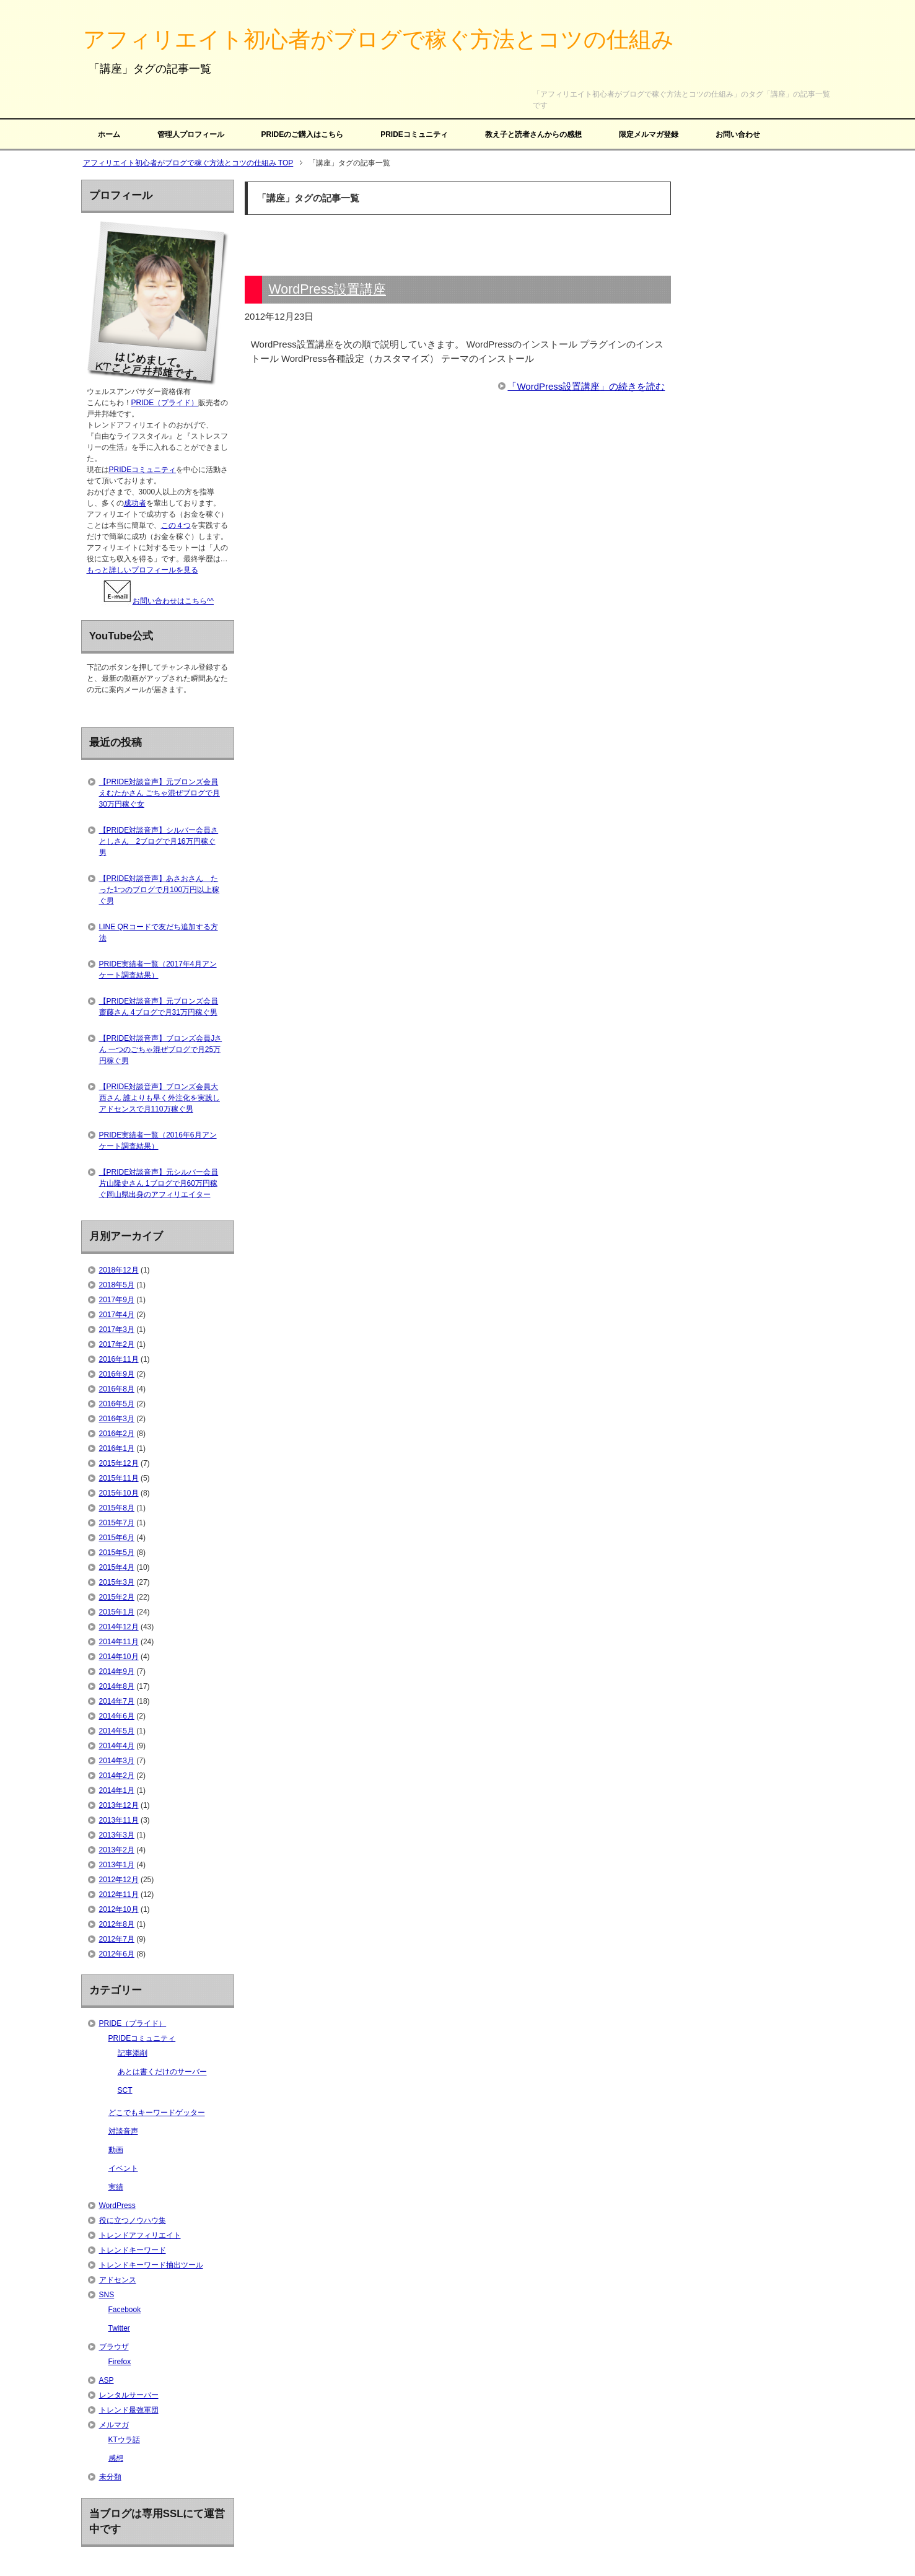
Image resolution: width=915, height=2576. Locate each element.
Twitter (119, 2328)
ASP (106, 2380)
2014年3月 (116, 1760)
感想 (115, 2458)
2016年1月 (116, 1448)
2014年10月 (119, 1656)
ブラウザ (114, 2346)
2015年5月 (116, 1552)
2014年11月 (119, 1641)
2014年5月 (116, 1731)
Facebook (124, 2309)
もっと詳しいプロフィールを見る (142, 570)
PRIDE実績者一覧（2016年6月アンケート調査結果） (158, 1140)
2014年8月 (116, 1686)
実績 (115, 2187)
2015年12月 (119, 1463)
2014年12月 (119, 1627)
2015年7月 (116, 1522)
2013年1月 (116, 1864)
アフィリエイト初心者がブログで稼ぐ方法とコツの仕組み (378, 39)
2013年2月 (116, 1850)
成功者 (135, 503)
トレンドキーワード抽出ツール (151, 2265)
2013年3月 (116, 1835)
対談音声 (123, 2131)
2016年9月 (116, 1374)
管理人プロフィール (190, 134)
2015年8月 (116, 1508)
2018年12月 (119, 1270)
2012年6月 (116, 1954)
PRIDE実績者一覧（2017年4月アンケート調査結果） (158, 969)
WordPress (117, 2205)
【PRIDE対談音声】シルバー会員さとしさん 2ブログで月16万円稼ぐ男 (159, 841)
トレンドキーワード (132, 2250)
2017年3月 (116, 1329)
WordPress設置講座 (327, 289)
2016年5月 (116, 1404)
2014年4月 (116, 1745)
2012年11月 (119, 1894)
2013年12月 (119, 1805)
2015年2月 (116, 1597)
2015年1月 (116, 1612)
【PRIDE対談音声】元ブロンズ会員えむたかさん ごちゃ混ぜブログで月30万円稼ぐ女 (159, 793)
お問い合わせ (738, 134)
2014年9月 (116, 1671)
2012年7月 (116, 1939)
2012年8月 (116, 1924)
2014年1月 (116, 1790)
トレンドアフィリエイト (140, 2235)
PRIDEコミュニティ (414, 134)
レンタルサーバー (129, 2395)
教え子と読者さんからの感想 (533, 134)
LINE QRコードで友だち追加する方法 (158, 932)
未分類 (110, 2477)
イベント (123, 2168)
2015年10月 (119, 1493)
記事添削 (132, 2053)
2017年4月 (116, 1314)
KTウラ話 (124, 2439)
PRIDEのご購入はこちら (302, 134)
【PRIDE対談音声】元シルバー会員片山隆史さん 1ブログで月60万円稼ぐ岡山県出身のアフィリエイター (159, 1183)
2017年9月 (116, 1299)
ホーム (109, 134)
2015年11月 (119, 1478)
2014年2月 (116, 1775)
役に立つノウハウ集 (132, 2220)
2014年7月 (116, 1701)
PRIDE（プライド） (165, 402)
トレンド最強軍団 (129, 2410)
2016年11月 (119, 1359)
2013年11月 (119, 1820)
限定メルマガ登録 (648, 134)
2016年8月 (116, 1389)
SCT (125, 2090)
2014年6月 (116, 1716)
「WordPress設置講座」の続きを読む (586, 386)
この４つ (176, 525)
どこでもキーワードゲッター (156, 2112)
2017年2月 (116, 1344)
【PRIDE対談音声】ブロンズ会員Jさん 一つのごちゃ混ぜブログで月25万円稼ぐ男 (160, 1049)
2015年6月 (116, 1537)
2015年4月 (116, 1567)
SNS (107, 2294)
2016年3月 (116, 1418)
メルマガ (114, 2424)
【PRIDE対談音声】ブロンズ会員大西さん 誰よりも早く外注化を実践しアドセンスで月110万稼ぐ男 (159, 1097)
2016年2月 (116, 1433)
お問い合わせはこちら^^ (158, 601)
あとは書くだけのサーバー (162, 2071)
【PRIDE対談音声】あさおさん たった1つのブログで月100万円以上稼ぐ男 (159, 889)
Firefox (119, 2361)
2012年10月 (119, 1909)
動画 (115, 2149)
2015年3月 (116, 1582)
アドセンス (117, 2280)
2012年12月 (119, 1879)
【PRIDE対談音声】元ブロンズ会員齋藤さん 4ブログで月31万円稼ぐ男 (159, 1007)
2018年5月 (116, 1285)
